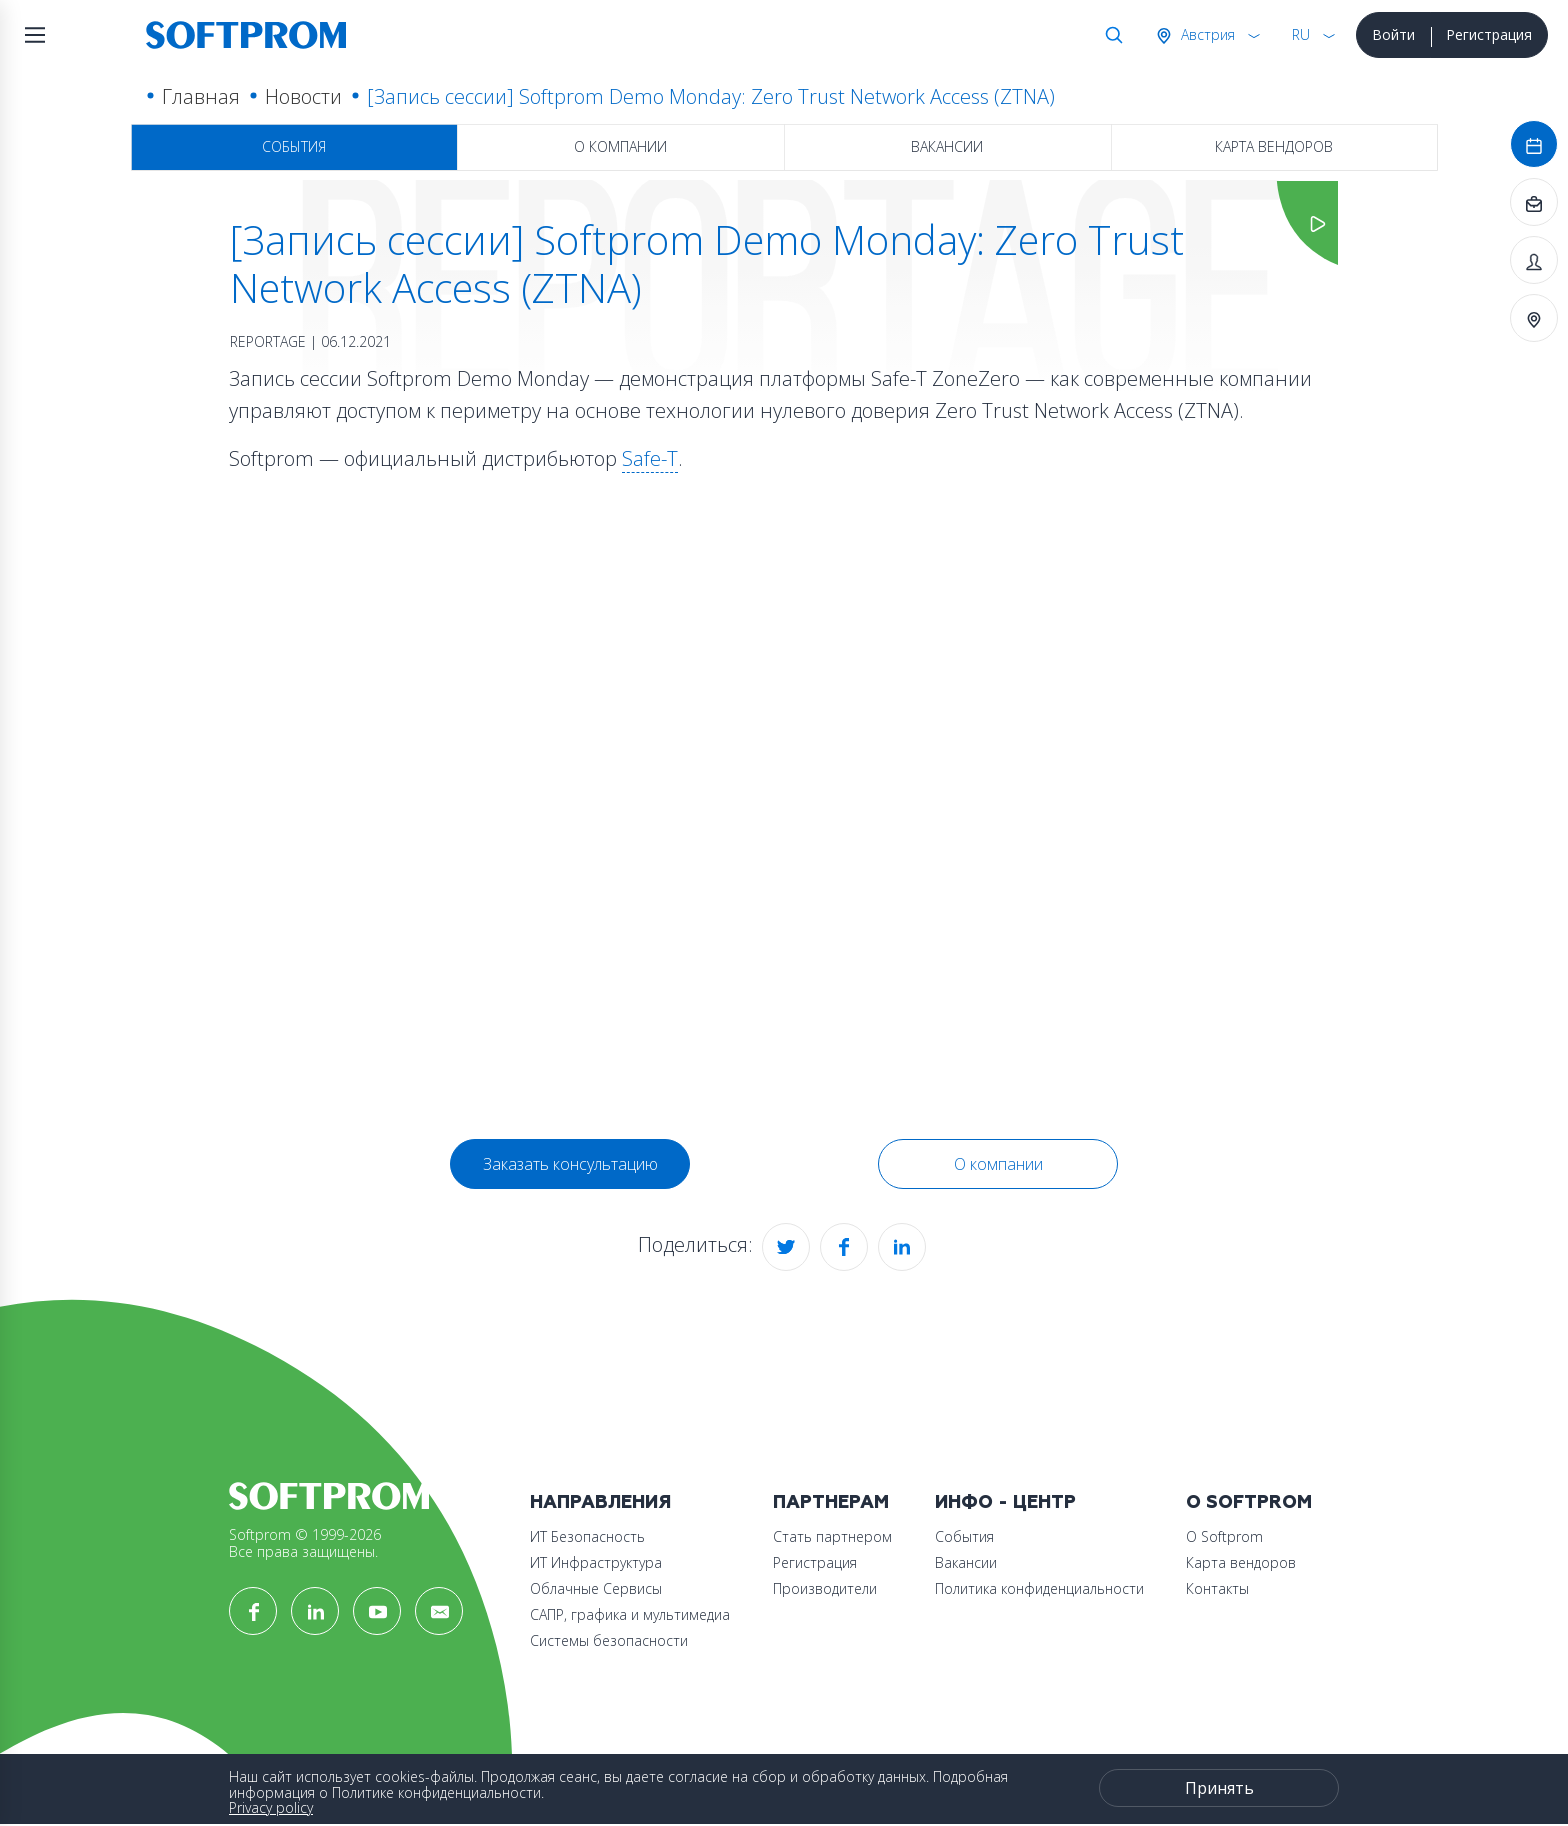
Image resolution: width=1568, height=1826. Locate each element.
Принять (1219, 1788)
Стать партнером (832, 1536)
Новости (303, 96)
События (294, 146)
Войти (1393, 34)
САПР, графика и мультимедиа (630, 1614)
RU (1301, 34)
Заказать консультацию (570, 1164)
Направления (600, 1502)
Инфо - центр (1005, 1502)
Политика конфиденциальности (1039, 1588)
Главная (201, 96)
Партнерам (831, 1502)
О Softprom (1249, 1502)
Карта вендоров (1274, 146)
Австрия (1206, 34)
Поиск (1110, 35)
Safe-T (650, 458)
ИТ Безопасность (587, 1536)
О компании (620, 146)
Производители (825, 1588)
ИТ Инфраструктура (596, 1562)
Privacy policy (271, 1807)
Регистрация (1489, 34)
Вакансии (947, 146)
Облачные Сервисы (596, 1588)
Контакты (1217, 1588)
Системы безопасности (609, 1640)
